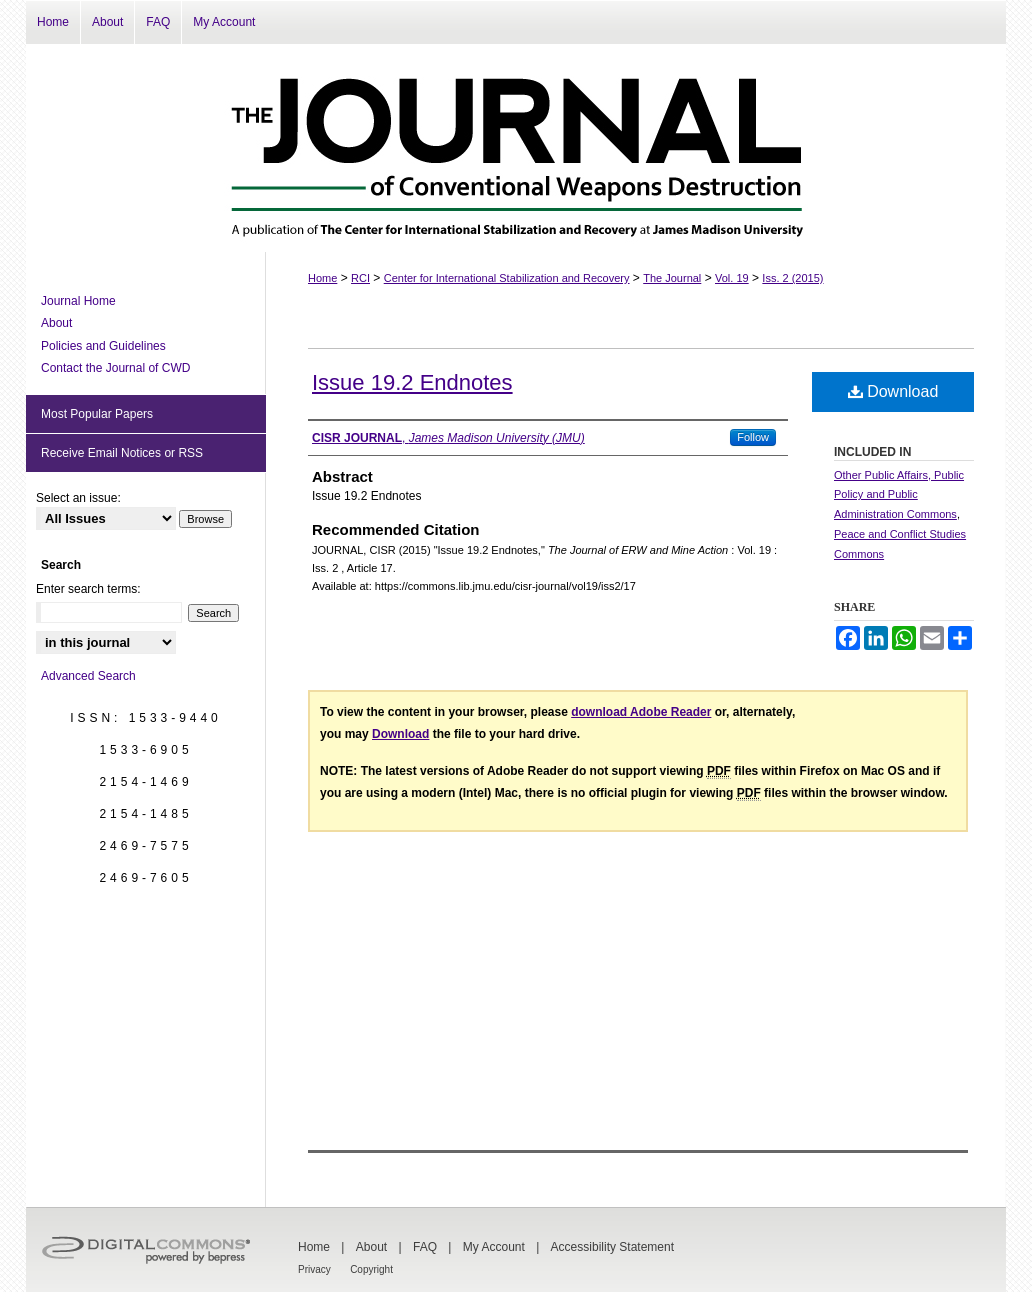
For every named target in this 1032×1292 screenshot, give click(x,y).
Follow (753, 437)
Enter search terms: (88, 589)
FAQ (425, 1247)
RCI (360, 278)
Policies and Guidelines (103, 346)
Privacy (314, 1269)
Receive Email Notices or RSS (122, 453)
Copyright (371, 1269)
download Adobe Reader (641, 712)
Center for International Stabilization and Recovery (507, 278)
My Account (494, 1247)
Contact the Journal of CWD (115, 368)
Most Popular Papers (97, 414)
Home (322, 278)
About (56, 323)
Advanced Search (88, 676)
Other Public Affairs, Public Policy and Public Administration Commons (899, 495)
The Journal (672, 278)
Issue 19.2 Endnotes (412, 382)
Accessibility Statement (612, 1247)
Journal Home (78, 301)
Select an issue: (78, 498)
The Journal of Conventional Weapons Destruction (516, 148)
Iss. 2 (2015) (792, 278)
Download (893, 391)
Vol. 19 (732, 278)
